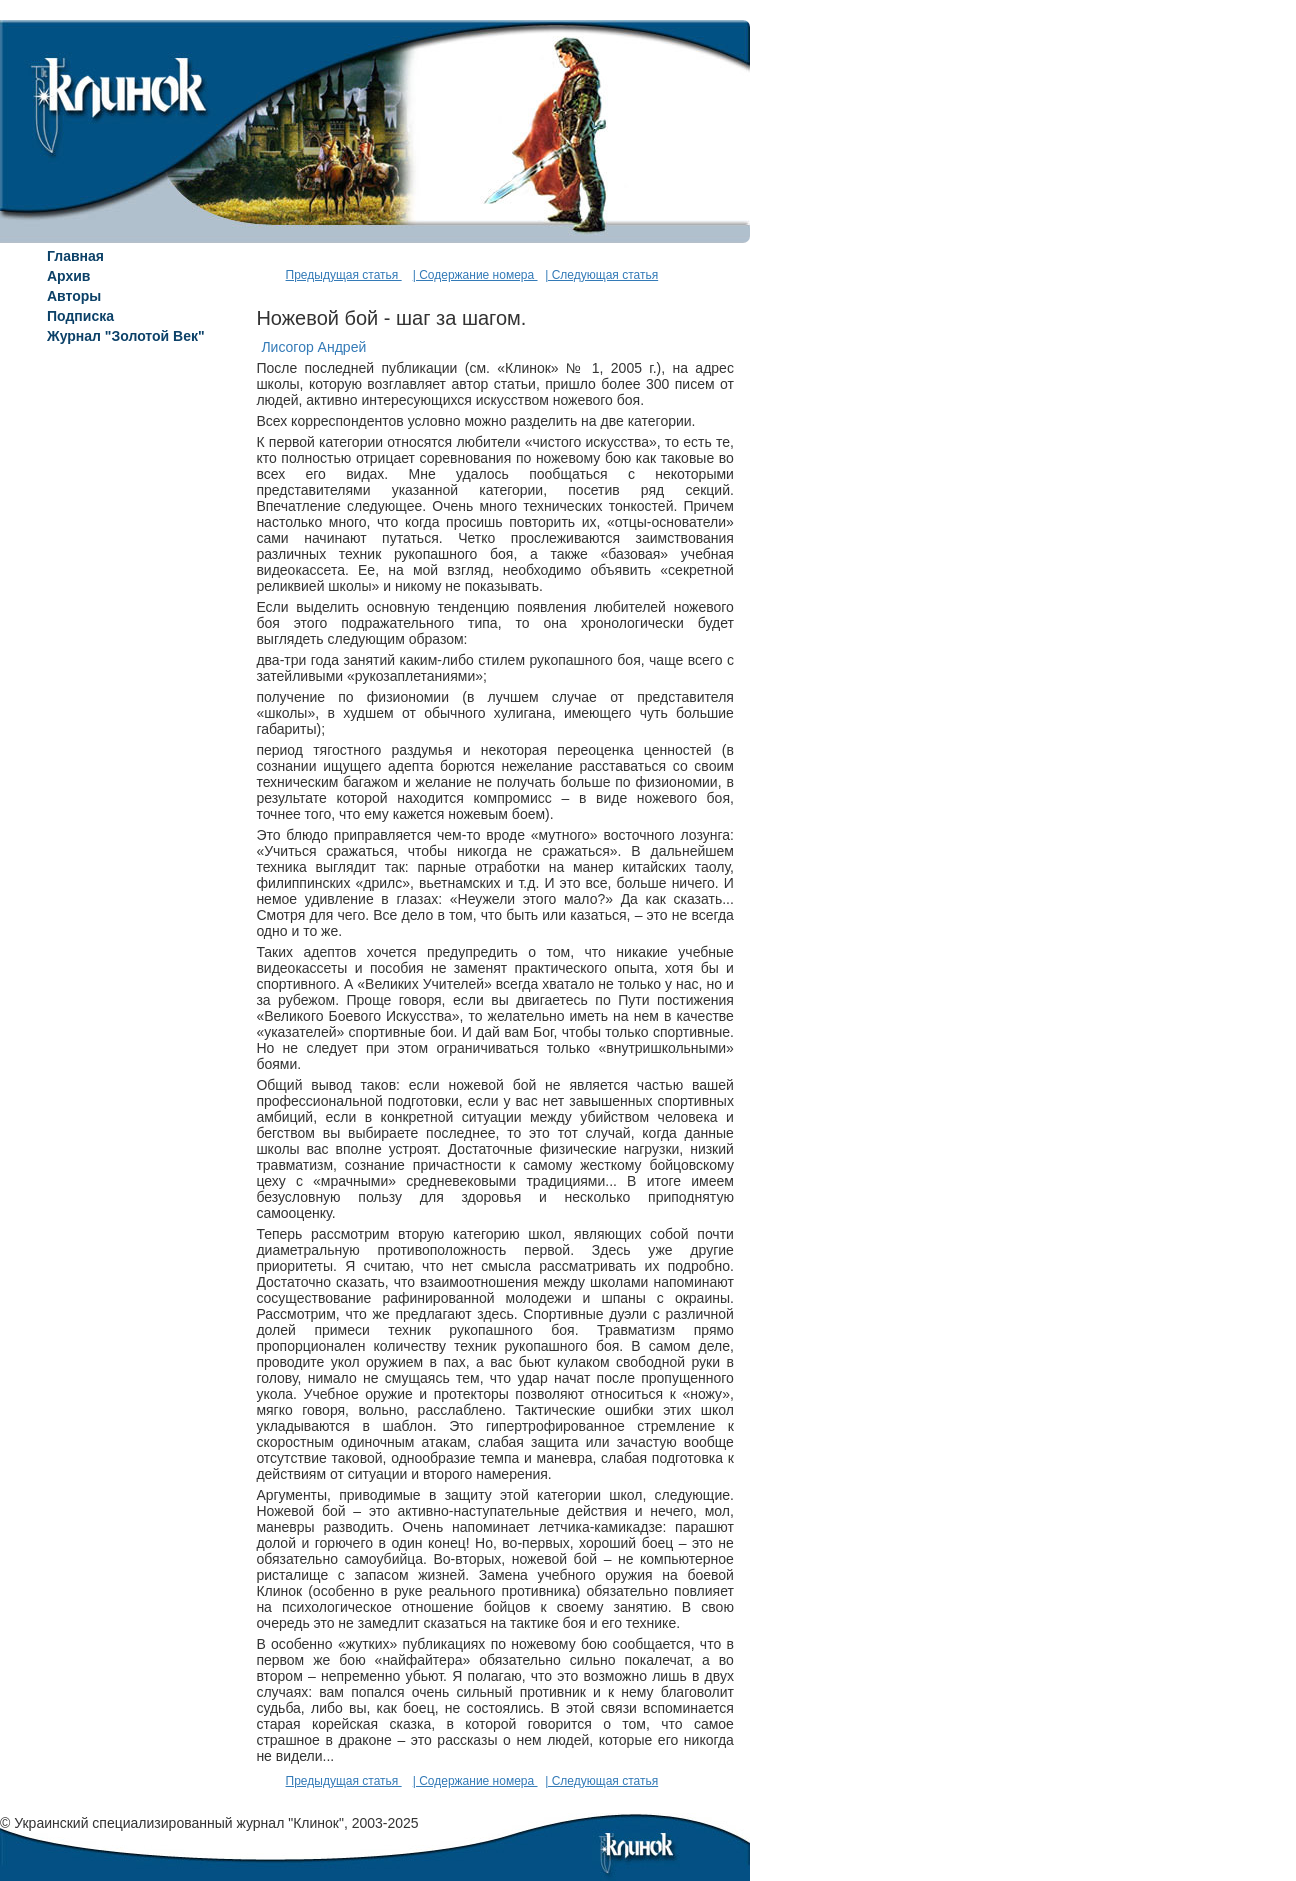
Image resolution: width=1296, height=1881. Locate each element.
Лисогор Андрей (313, 347)
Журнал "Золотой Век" (126, 336)
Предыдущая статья (344, 275)
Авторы (74, 296)
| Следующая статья (601, 275)
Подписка (80, 316)
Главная (75, 256)
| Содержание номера (475, 275)
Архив (68, 276)
